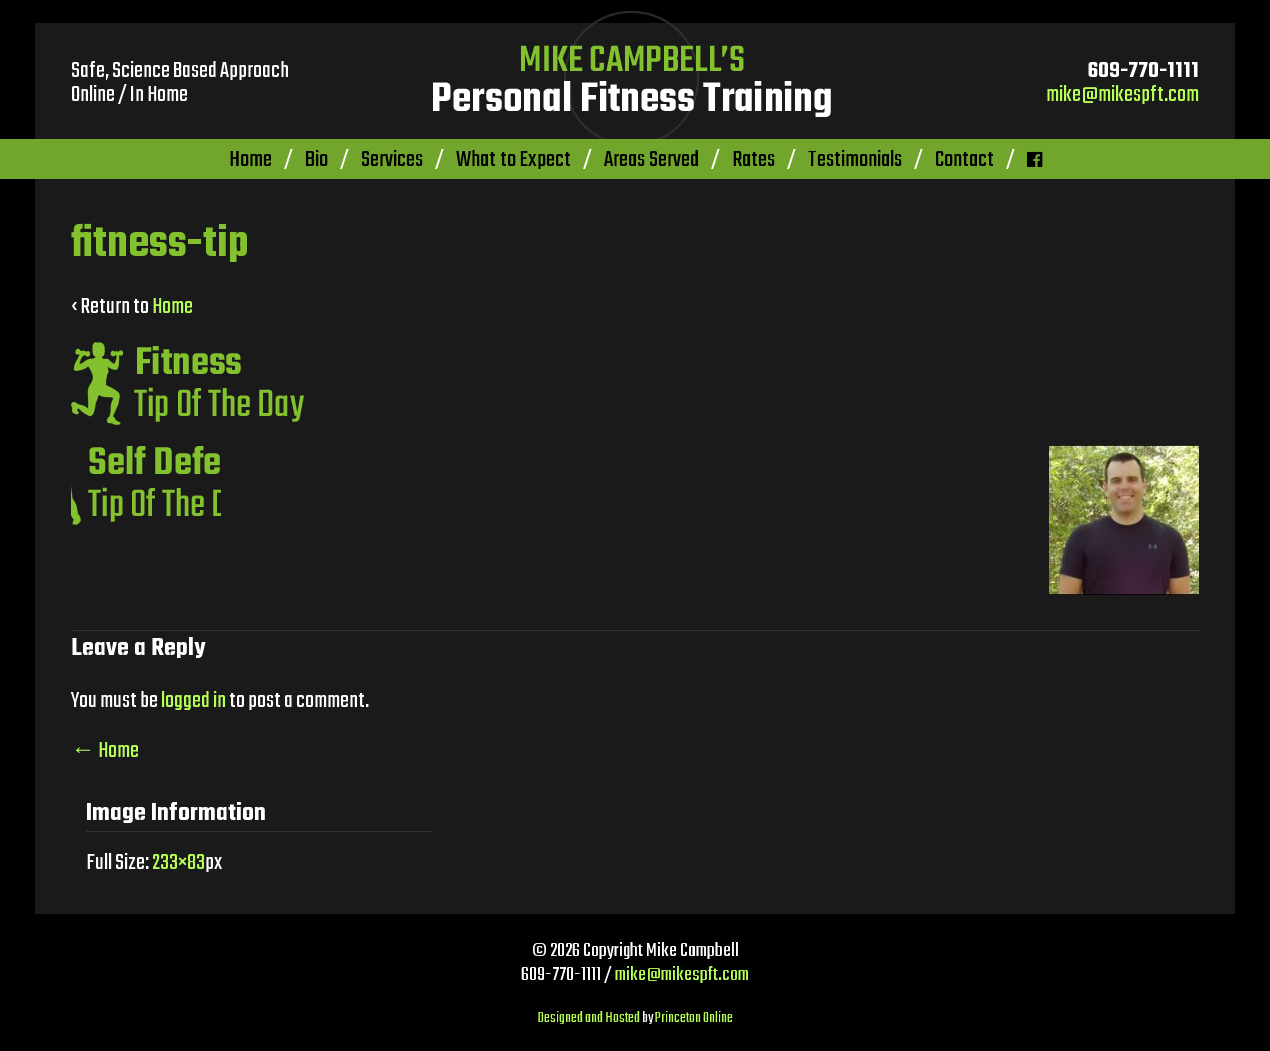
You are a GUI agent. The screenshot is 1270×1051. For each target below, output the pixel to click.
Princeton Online (694, 1018)
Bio (316, 160)
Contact (964, 160)
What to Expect (513, 160)
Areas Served (651, 160)
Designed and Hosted (589, 1018)
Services (392, 160)
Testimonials (855, 160)
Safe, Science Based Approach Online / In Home (180, 83)
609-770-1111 (1143, 71)
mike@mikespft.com (1122, 95)
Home (250, 160)
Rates (753, 160)
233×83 (178, 863)
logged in (193, 701)
